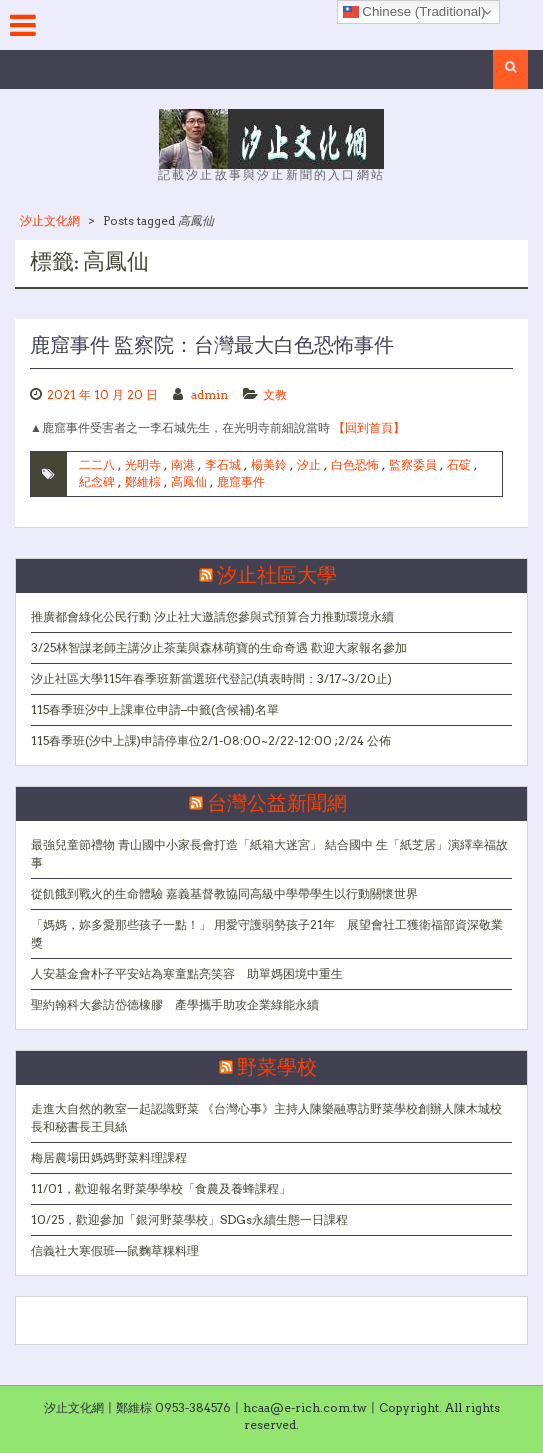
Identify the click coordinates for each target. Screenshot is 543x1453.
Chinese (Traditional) (414, 12)
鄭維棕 (143, 481)
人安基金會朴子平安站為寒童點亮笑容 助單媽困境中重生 (187, 973)
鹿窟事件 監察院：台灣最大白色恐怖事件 (212, 346)
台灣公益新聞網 (277, 804)
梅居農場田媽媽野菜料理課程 (109, 1157)
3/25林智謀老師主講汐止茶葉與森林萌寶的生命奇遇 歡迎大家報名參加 (219, 647)
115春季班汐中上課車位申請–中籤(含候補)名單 (155, 709)
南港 (183, 464)
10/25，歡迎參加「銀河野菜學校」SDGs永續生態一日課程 (189, 1219)
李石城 (223, 464)
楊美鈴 (269, 464)
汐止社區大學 (277, 576)
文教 (275, 394)
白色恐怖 (355, 464)
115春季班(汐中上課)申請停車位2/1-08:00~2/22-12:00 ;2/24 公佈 (211, 740)
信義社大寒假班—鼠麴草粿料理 (115, 1250)
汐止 (309, 464)
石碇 (459, 464)
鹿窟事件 (241, 481)
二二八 (97, 464)
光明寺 (143, 464)
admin (209, 394)
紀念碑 (97, 481)
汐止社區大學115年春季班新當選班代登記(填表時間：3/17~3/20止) (211, 678)
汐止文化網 (50, 220)
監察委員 (413, 464)
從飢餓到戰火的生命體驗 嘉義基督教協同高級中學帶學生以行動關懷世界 (224, 893)
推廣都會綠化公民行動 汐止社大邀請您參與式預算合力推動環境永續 (212, 616)
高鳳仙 (189, 481)
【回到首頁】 (369, 427)
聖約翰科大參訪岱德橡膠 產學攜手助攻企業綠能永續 (175, 1004)
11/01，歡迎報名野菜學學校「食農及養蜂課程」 (161, 1188)
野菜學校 (277, 1068)
